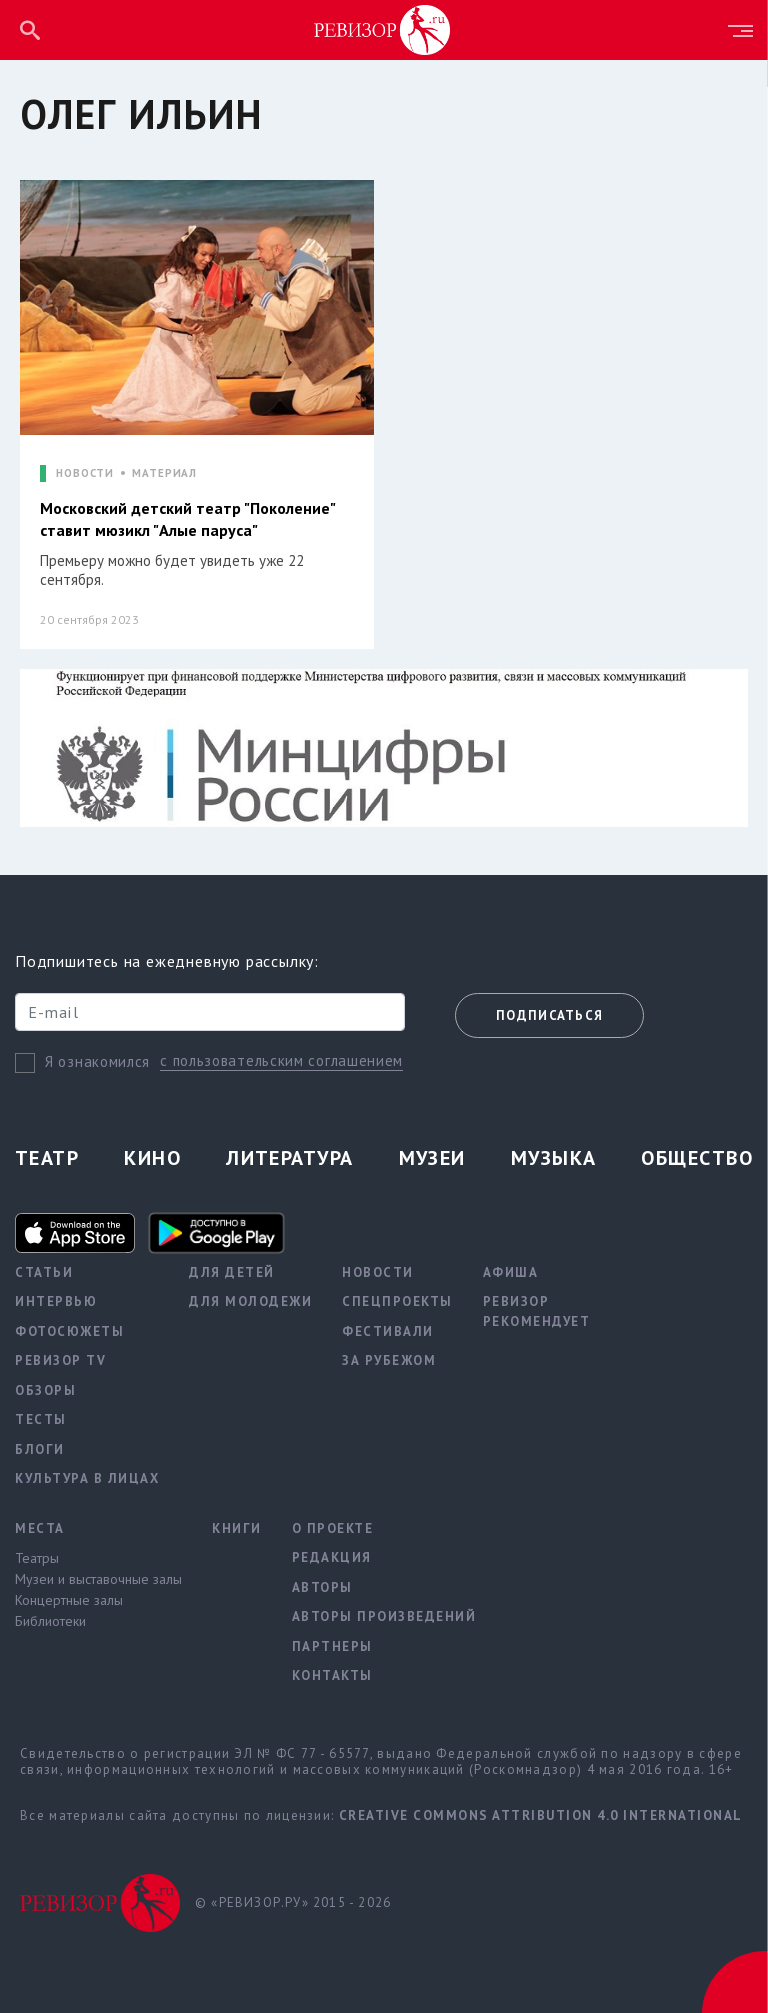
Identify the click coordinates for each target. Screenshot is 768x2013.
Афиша (511, 1272)
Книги (237, 1528)
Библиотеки (50, 1621)
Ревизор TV (60, 1360)
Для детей (232, 1272)
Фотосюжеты (69, 1331)
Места (40, 1528)
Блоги (40, 1449)
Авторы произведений (384, 1616)
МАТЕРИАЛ (164, 473)
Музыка (554, 1158)
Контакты (332, 1675)
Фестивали (388, 1331)
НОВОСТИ (85, 473)
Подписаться (549, 1015)
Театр (47, 1158)
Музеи (432, 1158)
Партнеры (332, 1646)
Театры (37, 1558)
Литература (289, 1158)
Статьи (44, 1272)
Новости (378, 1272)
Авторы (322, 1587)
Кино (152, 1158)
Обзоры (45, 1390)
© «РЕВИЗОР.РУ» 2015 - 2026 (293, 1902)
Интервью (56, 1301)
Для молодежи (250, 1301)
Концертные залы (69, 1600)
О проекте (333, 1528)
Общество (697, 1158)
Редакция (332, 1557)
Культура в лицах (87, 1478)
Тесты (41, 1419)
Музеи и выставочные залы (98, 1579)
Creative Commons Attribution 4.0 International (541, 1815)
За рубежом (389, 1360)
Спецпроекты (397, 1301)
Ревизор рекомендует (537, 1311)
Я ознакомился (97, 1061)
